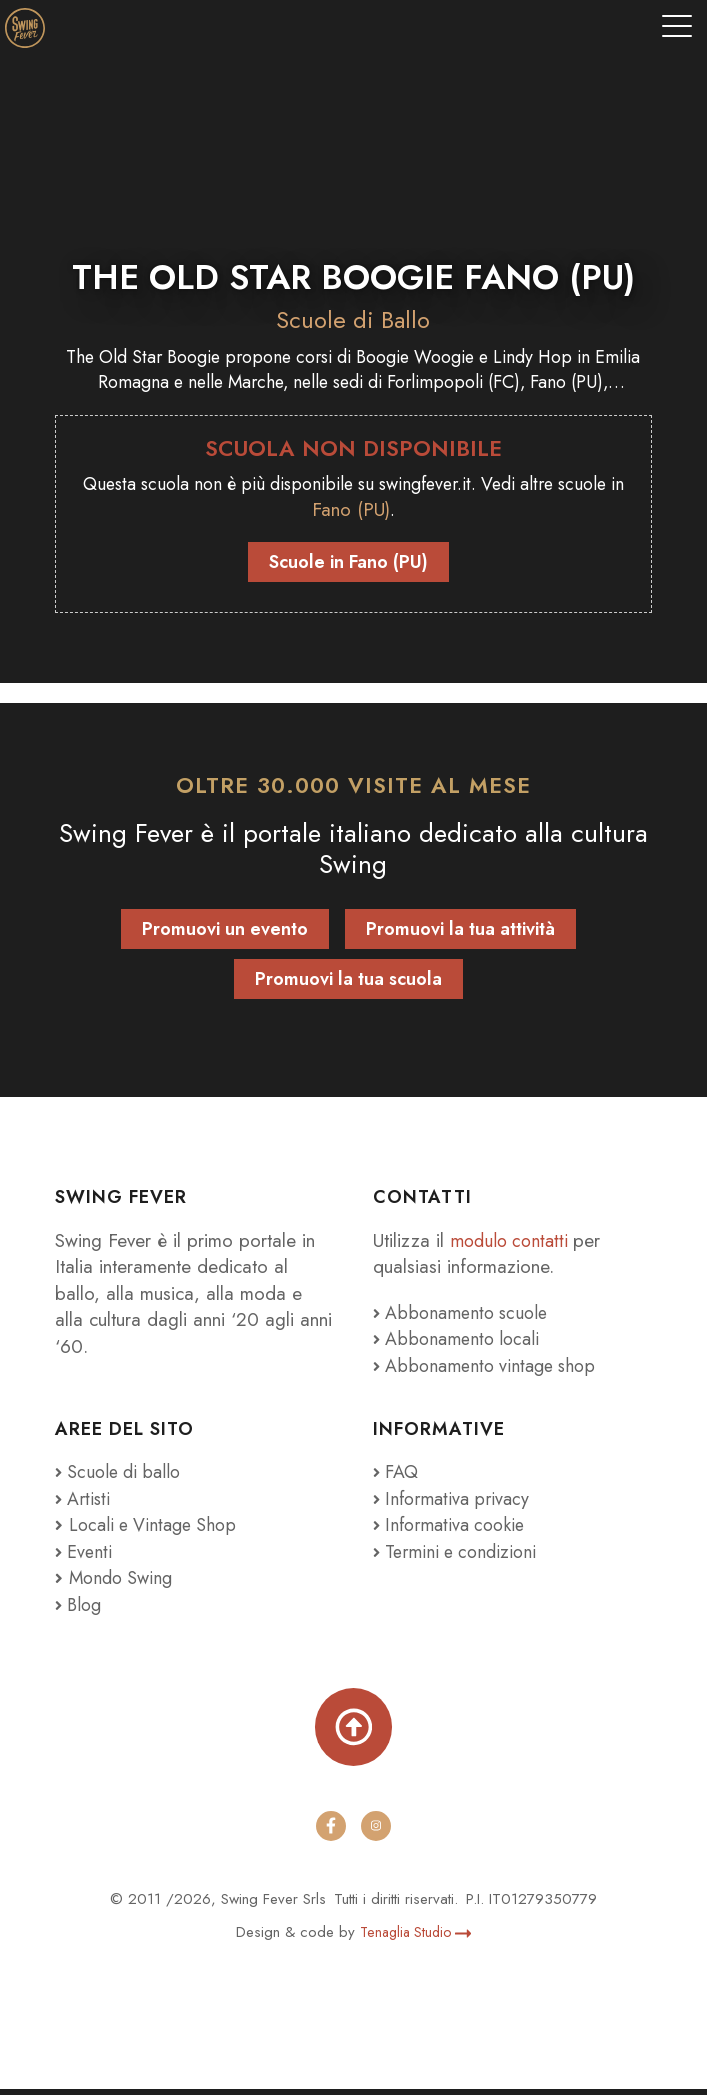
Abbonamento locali (460, 1344)
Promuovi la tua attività (460, 934)
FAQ (397, 1477)
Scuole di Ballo (353, 319)
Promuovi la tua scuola (348, 984)
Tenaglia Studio (415, 1937)
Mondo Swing (124, 1583)
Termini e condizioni (459, 1556)
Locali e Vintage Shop (158, 1530)
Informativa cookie (453, 1530)
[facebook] (331, 1831)
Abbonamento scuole (465, 1317)
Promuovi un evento (225, 934)
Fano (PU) (389, 514)
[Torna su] (354, 1732)
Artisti (84, 1503)
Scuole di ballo (122, 1477)
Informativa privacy (455, 1503)
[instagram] (377, 1831)
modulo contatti (515, 1245)
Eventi (85, 1556)
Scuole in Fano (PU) (348, 567)
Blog (80, 1609)
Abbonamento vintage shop (490, 1370)
